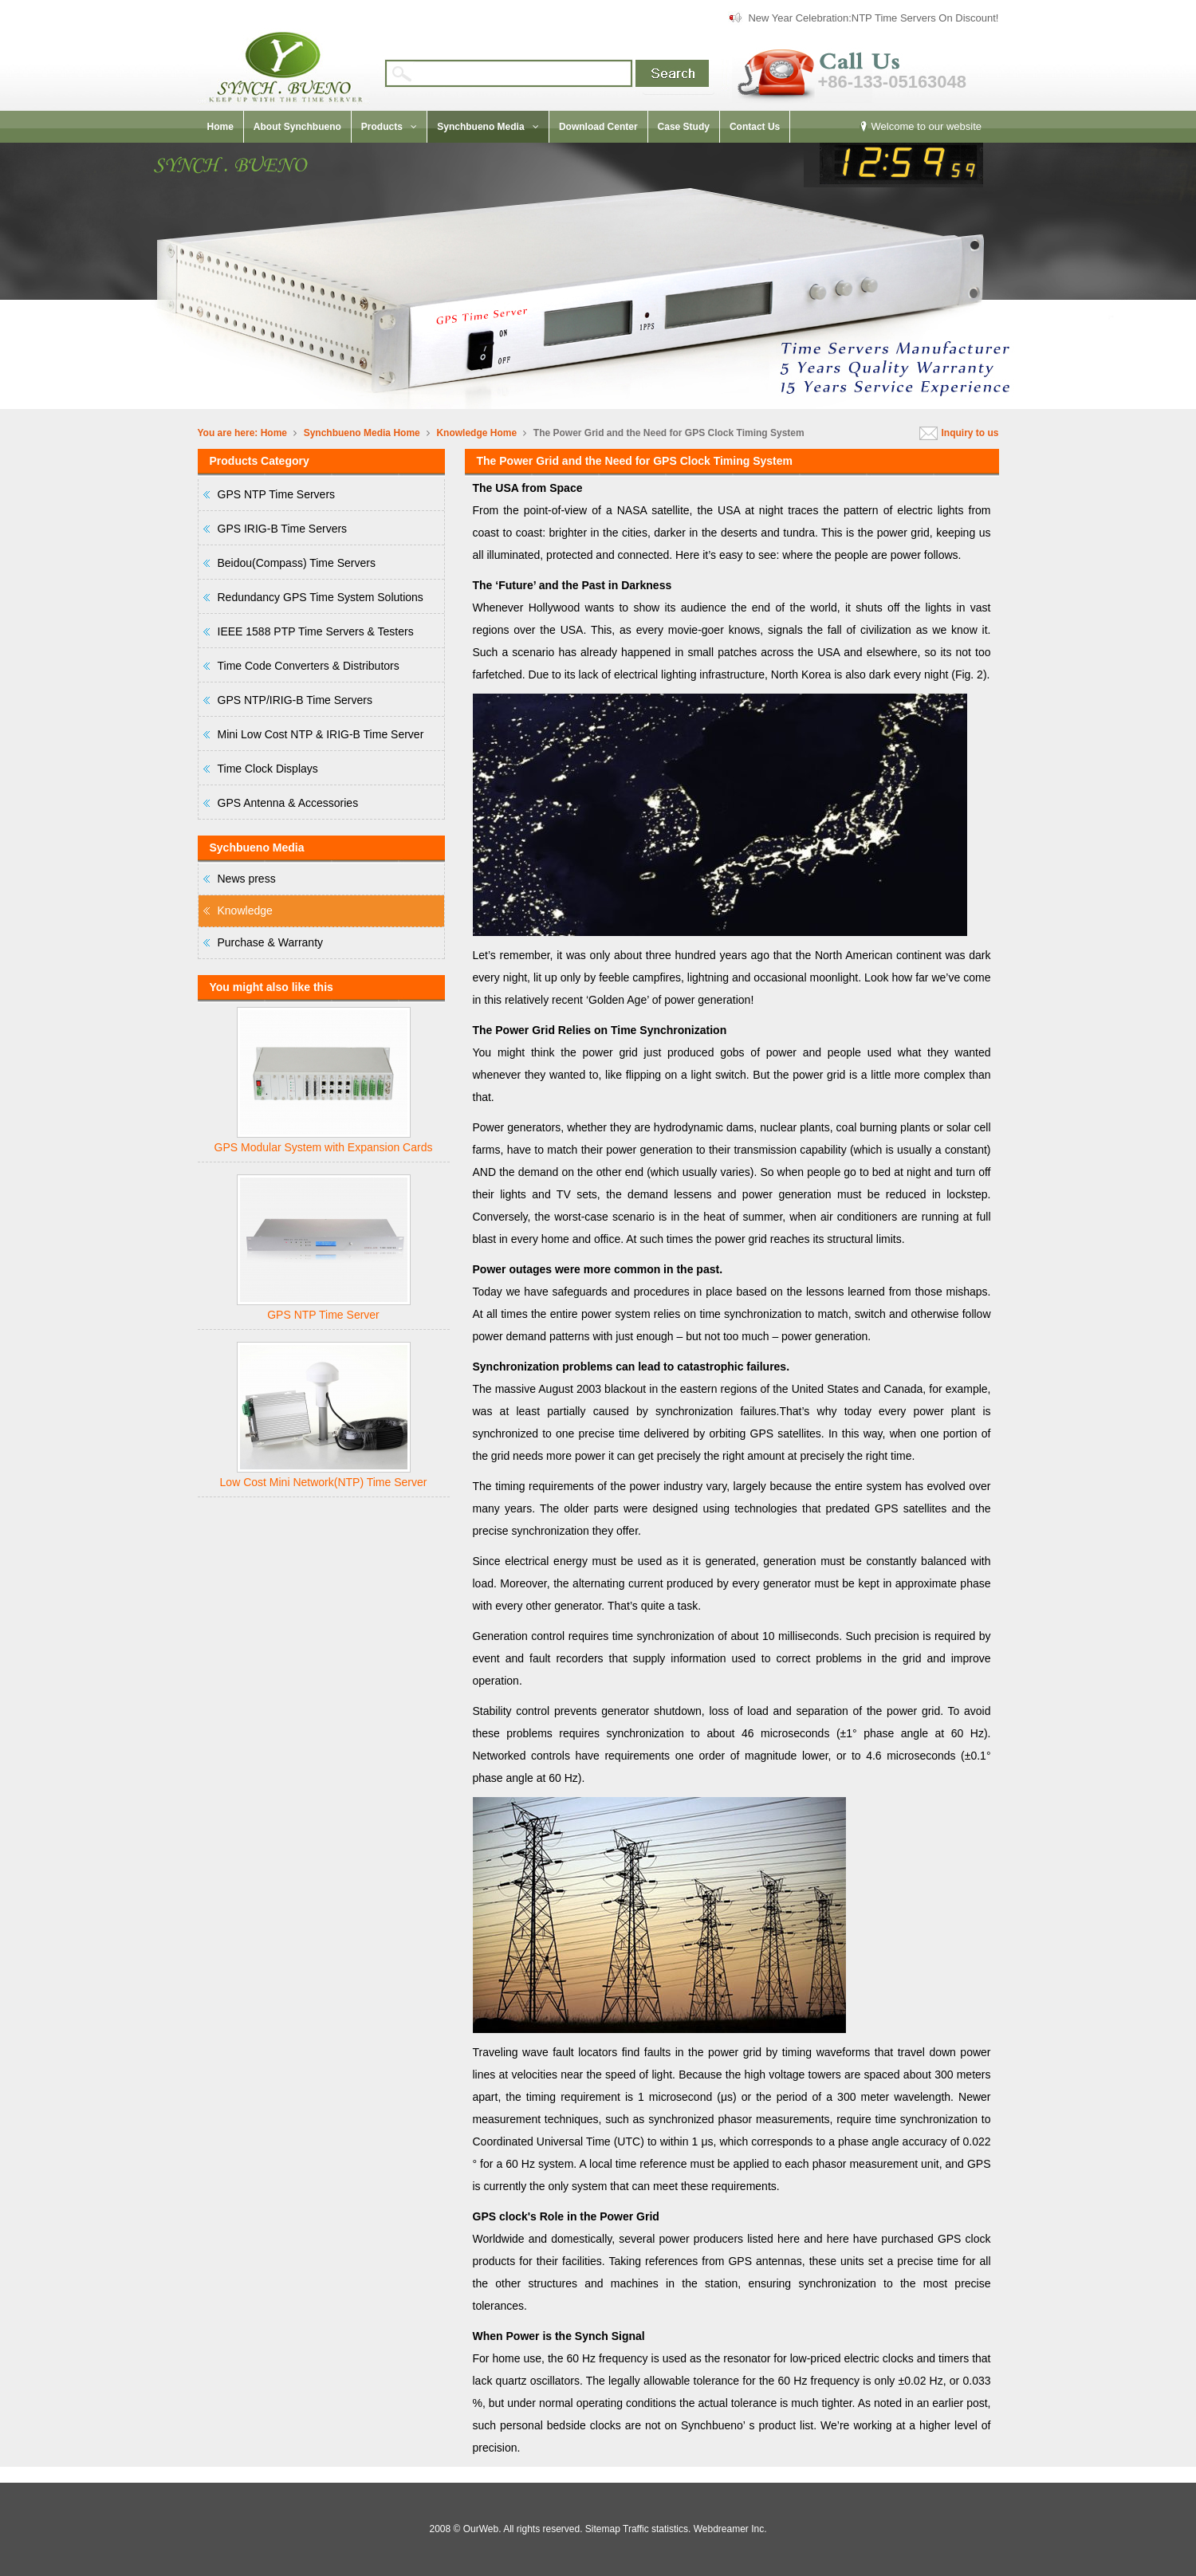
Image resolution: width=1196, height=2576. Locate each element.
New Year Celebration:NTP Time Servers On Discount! (873, 18)
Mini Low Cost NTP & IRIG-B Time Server (321, 734)
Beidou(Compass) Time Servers (297, 562)
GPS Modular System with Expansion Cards (323, 1147)
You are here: (228, 433)
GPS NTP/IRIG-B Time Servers (295, 700)
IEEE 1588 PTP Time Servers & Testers (316, 631)
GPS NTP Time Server (323, 1314)
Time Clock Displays (268, 768)
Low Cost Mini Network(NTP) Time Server (323, 1482)
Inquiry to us (970, 433)
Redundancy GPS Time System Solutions (320, 597)
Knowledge (461, 433)
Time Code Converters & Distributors (308, 665)
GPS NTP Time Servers (277, 494)
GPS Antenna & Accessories (288, 802)
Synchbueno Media (347, 433)
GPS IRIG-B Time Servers (283, 528)
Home (274, 433)
